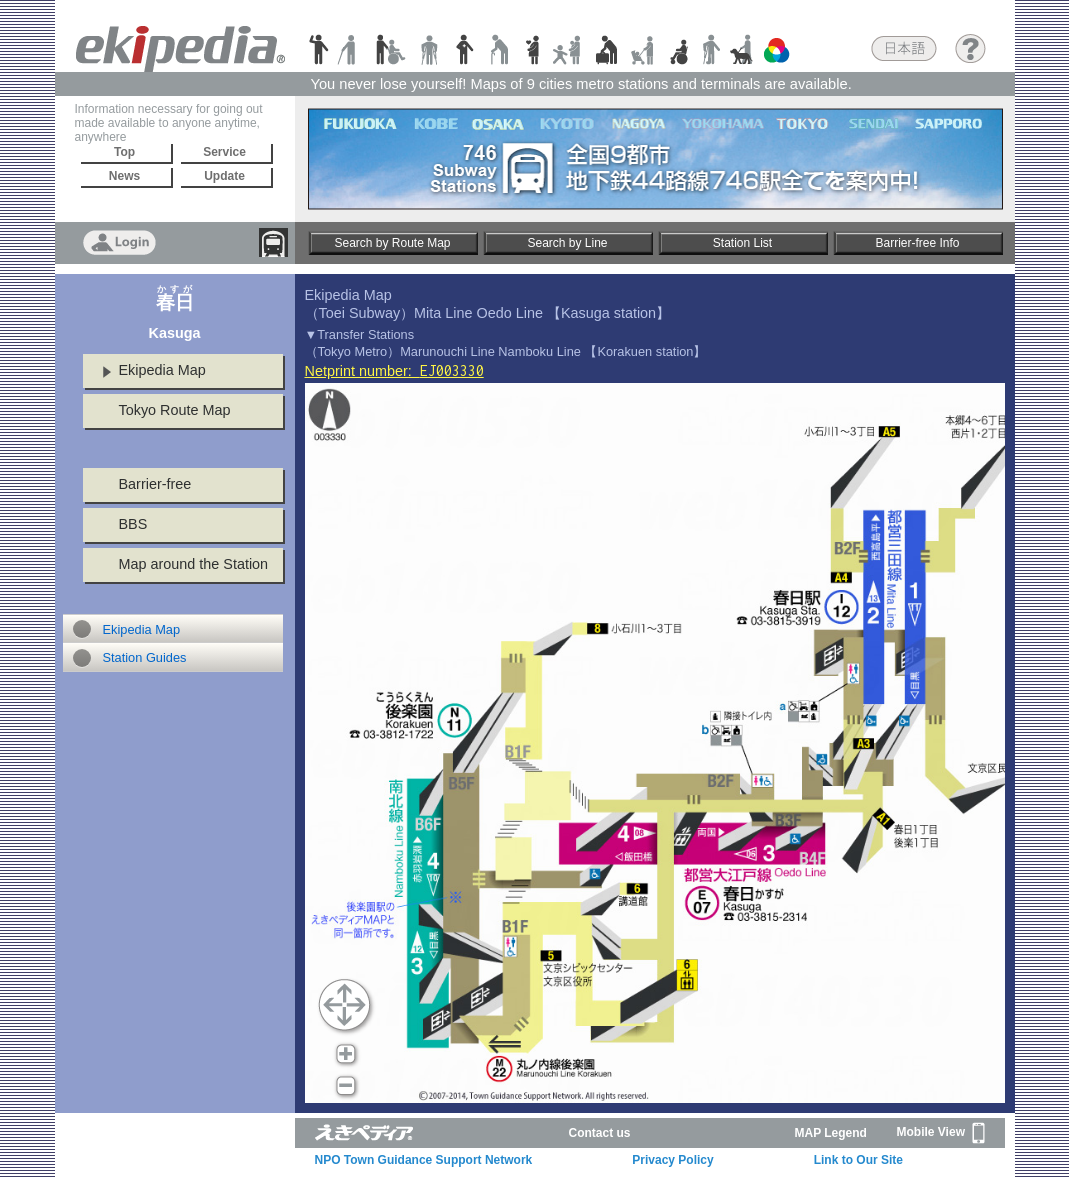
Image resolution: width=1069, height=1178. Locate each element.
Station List (742, 243)
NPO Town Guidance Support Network (424, 1160)
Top (124, 152)
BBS (133, 524)
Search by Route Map (392, 243)
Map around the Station (194, 564)
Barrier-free (155, 484)
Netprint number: (394, 371)
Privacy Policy (672, 1160)
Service (224, 152)
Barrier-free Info (917, 243)
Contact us (600, 1133)
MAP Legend (831, 1133)
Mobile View (941, 1133)
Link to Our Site (858, 1160)
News (124, 176)
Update (224, 176)
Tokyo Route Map (175, 410)
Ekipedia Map (162, 370)
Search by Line (567, 243)
